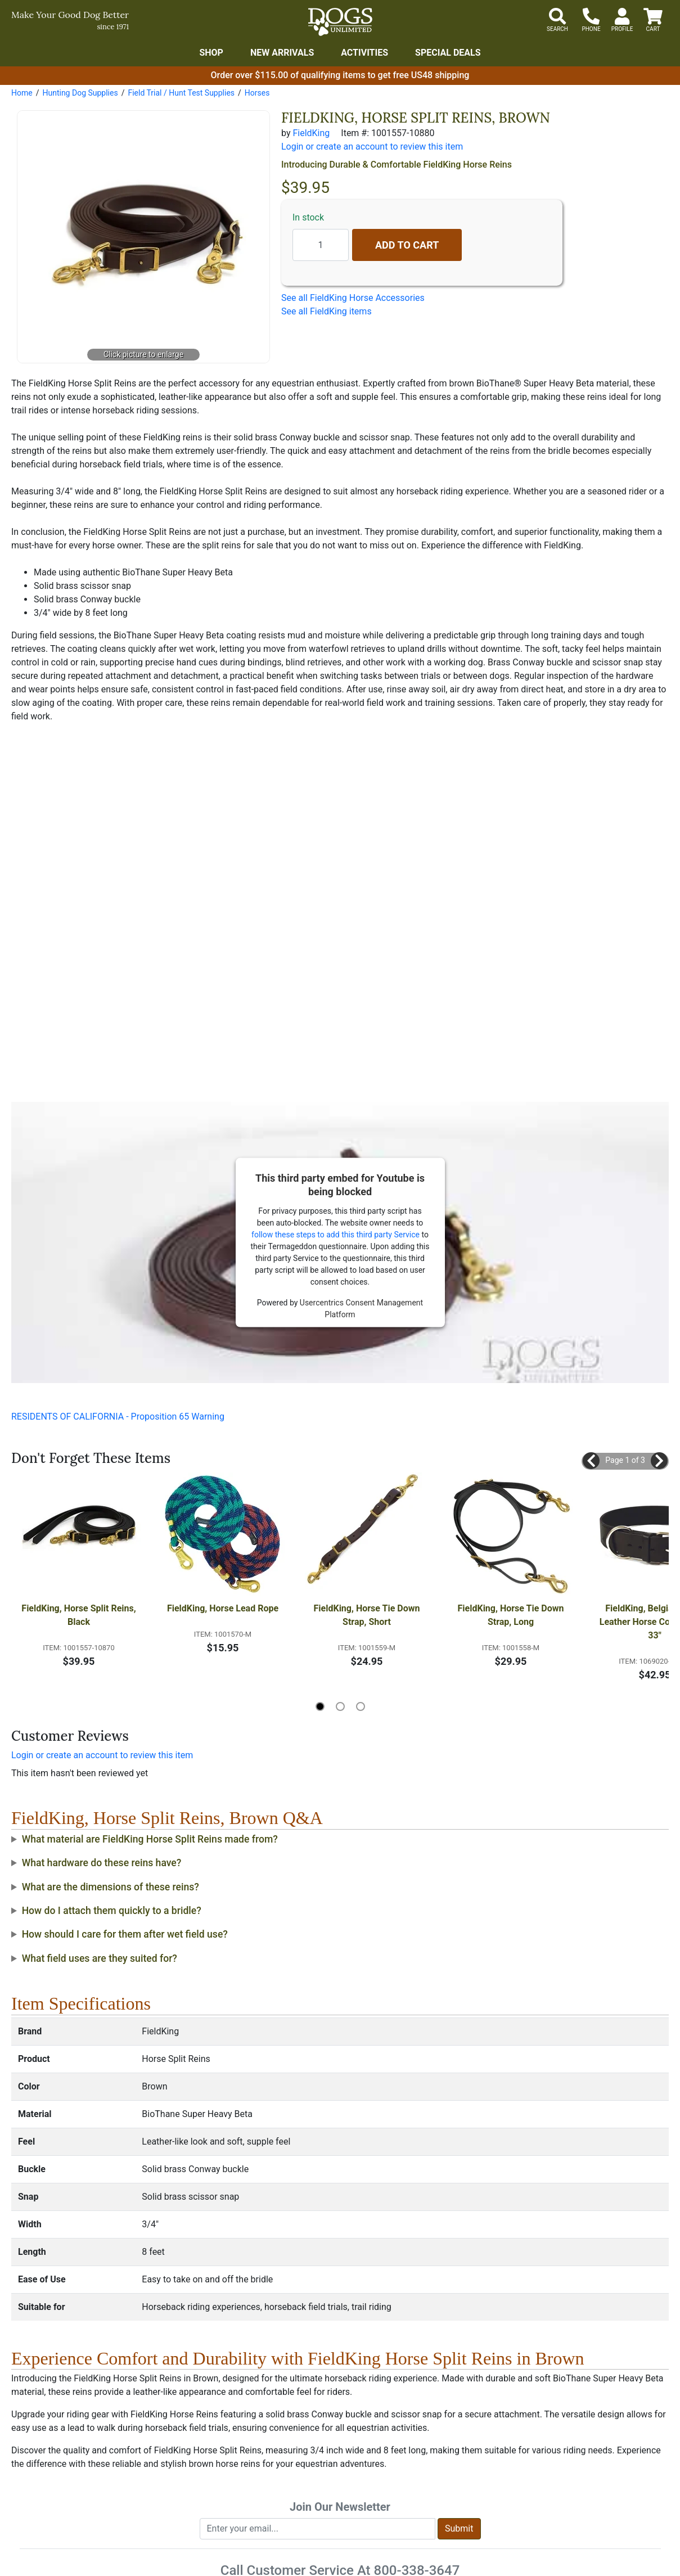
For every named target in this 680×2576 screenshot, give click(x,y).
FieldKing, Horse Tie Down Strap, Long (512, 1615)
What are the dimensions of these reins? (110, 1887)
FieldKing (311, 133)
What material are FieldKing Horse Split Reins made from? (150, 1839)
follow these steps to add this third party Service (335, 1234)
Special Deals (448, 52)
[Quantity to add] (320, 245)
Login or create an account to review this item (102, 1755)
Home (22, 92)
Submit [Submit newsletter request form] (459, 2528)
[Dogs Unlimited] (340, 22)
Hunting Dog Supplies (80, 92)
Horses (257, 92)
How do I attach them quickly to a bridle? (111, 1910)
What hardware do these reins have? (102, 1862)
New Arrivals (282, 52)
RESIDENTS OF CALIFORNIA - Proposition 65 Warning (117, 1416)
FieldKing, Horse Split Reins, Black (79, 1615)
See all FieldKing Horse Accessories (353, 297)
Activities (364, 52)
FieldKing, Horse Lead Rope (222, 1608)
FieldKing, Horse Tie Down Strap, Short (368, 1615)
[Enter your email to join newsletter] (318, 2528)
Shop (211, 52)
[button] (591, 1460)
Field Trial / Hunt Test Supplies (181, 92)
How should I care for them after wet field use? (125, 1934)
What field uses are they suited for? (99, 1958)
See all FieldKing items (326, 311)
